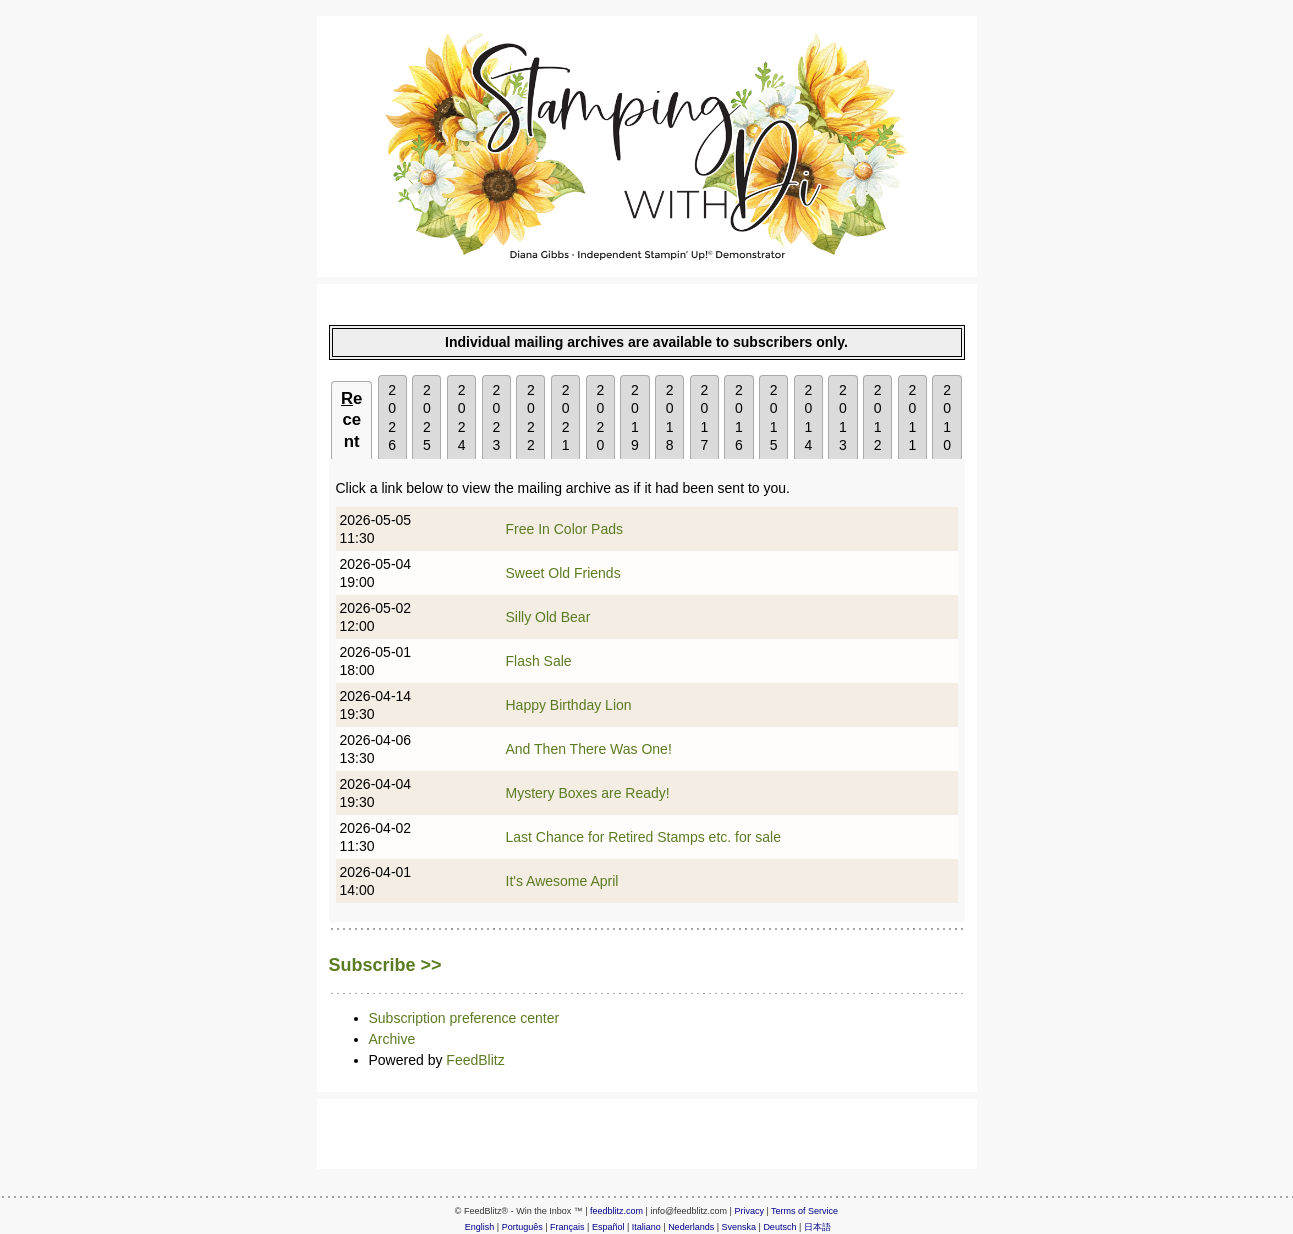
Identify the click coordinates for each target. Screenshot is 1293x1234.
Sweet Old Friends (563, 573)
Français (567, 1227)
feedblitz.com (616, 1211)
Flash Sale (539, 661)
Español (608, 1227)
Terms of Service (804, 1211)
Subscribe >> (385, 965)
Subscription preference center (464, 1018)
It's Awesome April (562, 881)
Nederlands (691, 1227)
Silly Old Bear (548, 617)
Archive (392, 1039)
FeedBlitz (475, 1060)
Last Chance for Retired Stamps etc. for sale (643, 837)
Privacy (749, 1211)
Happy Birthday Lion (569, 705)
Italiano (646, 1227)
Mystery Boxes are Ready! (588, 793)
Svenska (739, 1227)
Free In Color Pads (565, 529)
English (480, 1227)
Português (522, 1227)
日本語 (817, 1227)
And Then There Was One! (589, 749)
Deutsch (779, 1227)
